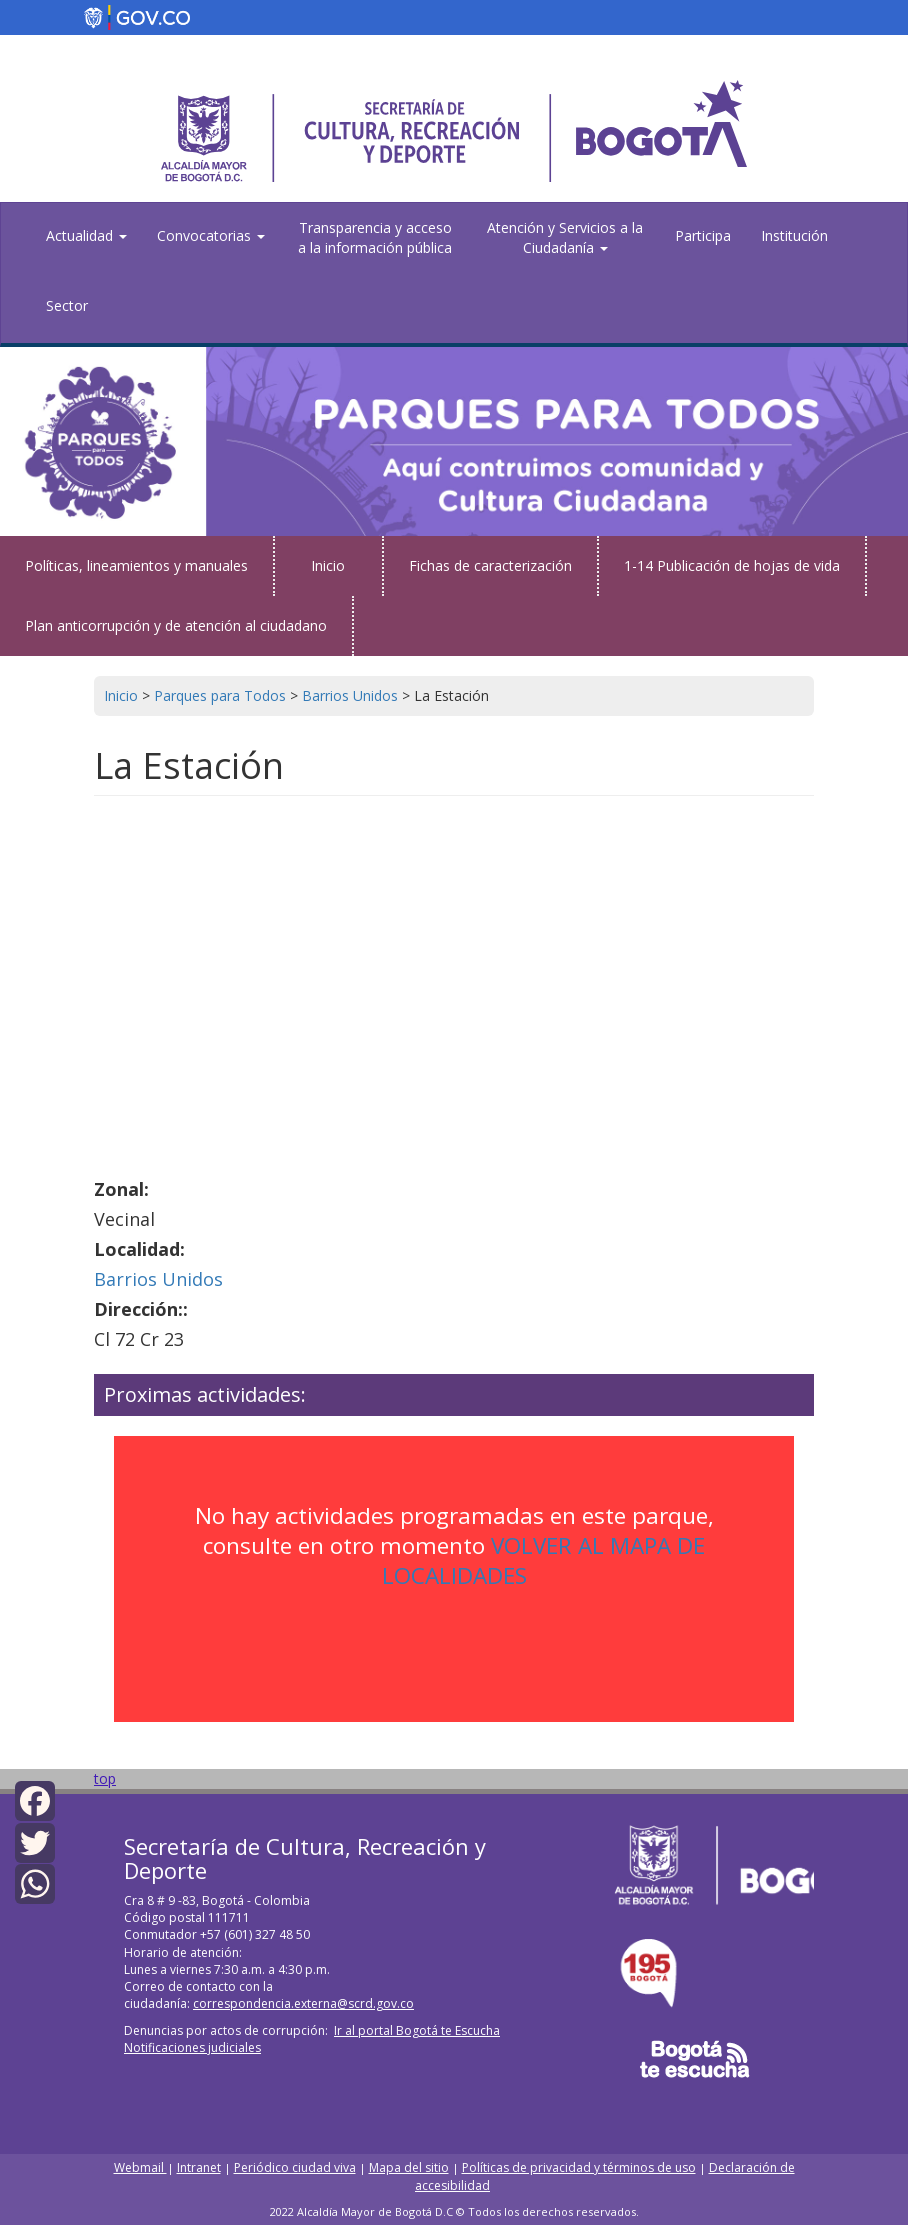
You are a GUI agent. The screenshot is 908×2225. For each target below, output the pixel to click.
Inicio (328, 565)
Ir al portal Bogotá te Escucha (417, 2030)
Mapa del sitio (409, 2167)
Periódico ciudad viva (295, 2167)
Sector (67, 305)
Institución (794, 235)
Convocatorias (211, 235)
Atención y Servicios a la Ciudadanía (565, 237)
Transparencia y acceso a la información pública (375, 237)
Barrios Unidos (158, 1279)
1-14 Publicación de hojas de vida (732, 565)
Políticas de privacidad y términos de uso (579, 2167)
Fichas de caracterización (490, 565)
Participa (703, 235)
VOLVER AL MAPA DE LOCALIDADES (544, 1560)
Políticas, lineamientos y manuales (136, 565)
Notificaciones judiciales (192, 2047)
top (105, 1778)
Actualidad (86, 235)
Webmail (140, 2167)
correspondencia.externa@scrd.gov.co (303, 2003)
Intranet (199, 2167)
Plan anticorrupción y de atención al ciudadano (176, 625)
